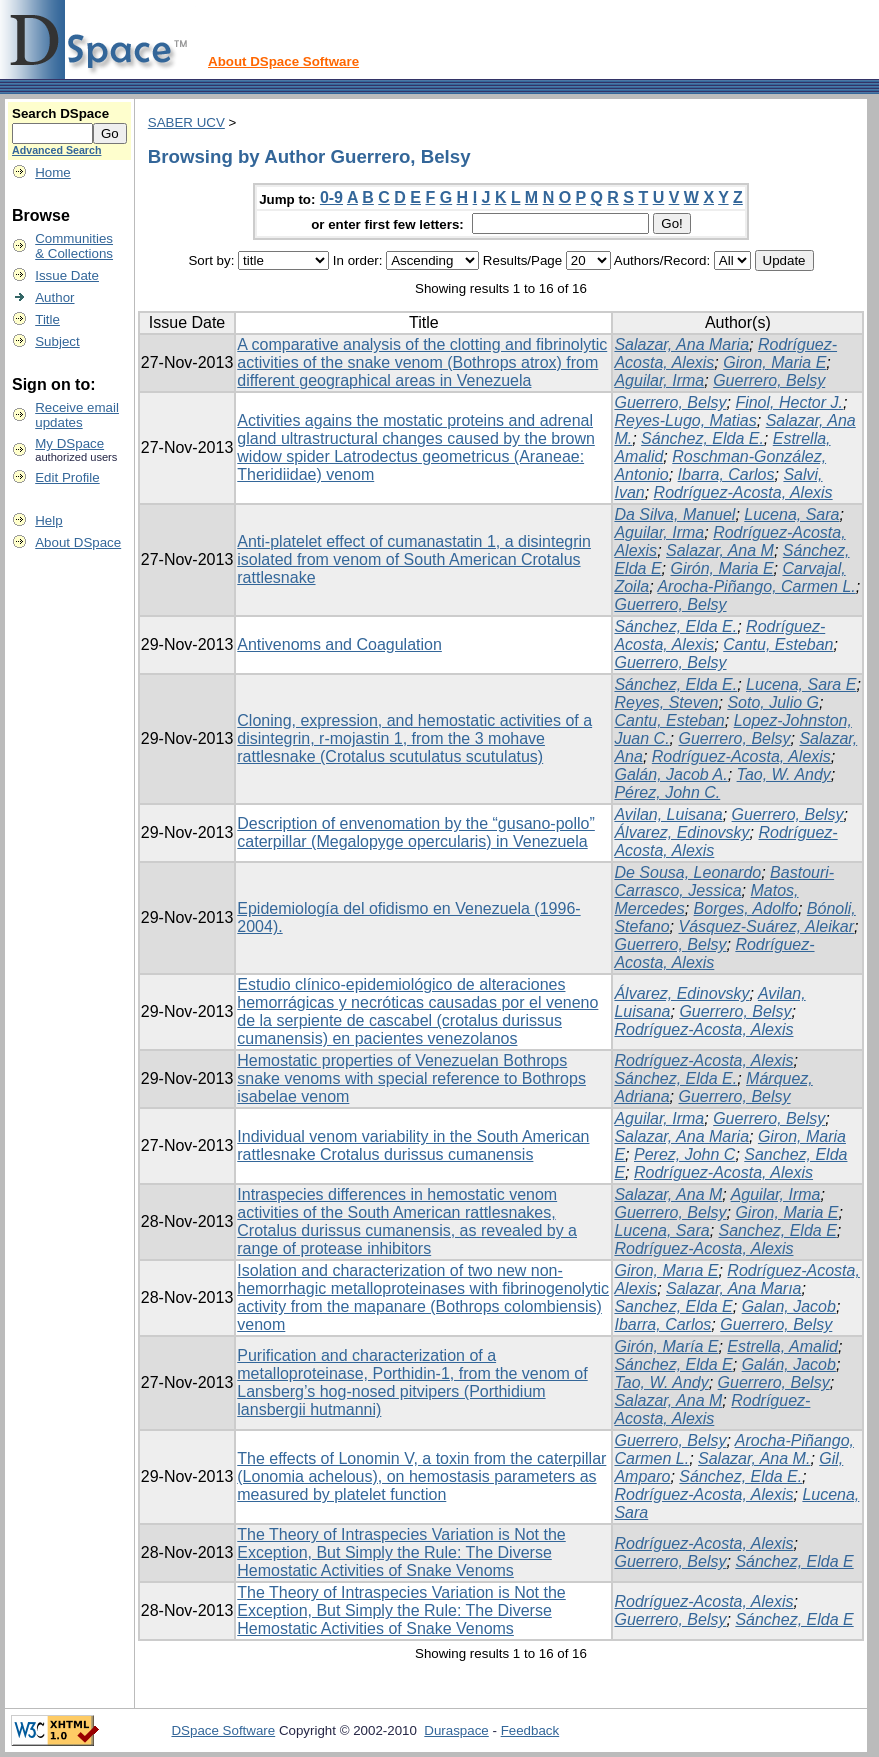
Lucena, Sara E (801, 684)
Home (53, 172)
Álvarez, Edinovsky (681, 832)
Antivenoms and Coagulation (339, 644)
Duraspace (456, 1730)
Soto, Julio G (773, 702)
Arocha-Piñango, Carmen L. (756, 586)
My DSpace (69, 443)
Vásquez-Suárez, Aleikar (766, 926)
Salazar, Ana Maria (681, 344)
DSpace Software (223, 1730)
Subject (57, 341)
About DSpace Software (283, 61)
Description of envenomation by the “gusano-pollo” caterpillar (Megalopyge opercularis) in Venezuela (416, 832)
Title (47, 319)
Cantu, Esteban (778, 644)
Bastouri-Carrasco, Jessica (724, 881)
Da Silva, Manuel (674, 514)
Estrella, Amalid (782, 1346)
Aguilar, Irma (659, 380)
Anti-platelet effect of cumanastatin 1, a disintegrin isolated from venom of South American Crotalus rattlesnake (414, 559)
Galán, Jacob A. (670, 774)
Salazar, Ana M (720, 550)
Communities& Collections (74, 246)
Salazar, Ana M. (754, 1458)
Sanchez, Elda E (778, 1230)
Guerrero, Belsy (769, 380)
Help (48, 520)
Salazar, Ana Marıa (733, 1288)
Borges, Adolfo (746, 908)
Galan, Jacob (789, 1306)
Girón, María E (666, 1346)
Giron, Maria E (774, 362)
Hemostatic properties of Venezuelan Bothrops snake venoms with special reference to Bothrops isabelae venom (411, 1078)
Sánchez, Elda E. (702, 438)
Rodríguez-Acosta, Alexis (743, 492)
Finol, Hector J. (789, 402)
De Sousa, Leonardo (687, 872)
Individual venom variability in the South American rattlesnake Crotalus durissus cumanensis (413, 1145)
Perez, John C (684, 1154)
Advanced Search (56, 150)
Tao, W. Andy (784, 774)
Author (54, 297)
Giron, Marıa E (666, 1270)
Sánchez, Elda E (673, 1364)
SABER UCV (186, 122)
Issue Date (67, 275)
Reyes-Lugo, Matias (685, 420)
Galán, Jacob (789, 1364)
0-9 (331, 197)
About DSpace (78, 542)
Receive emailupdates (77, 415)
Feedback (530, 1730)
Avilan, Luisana (668, 814)
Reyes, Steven (666, 702)
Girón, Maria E (721, 568)
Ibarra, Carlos (726, 474)
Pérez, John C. (667, 792)
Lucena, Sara (791, 514)
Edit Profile (67, 477)
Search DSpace (60, 113)
